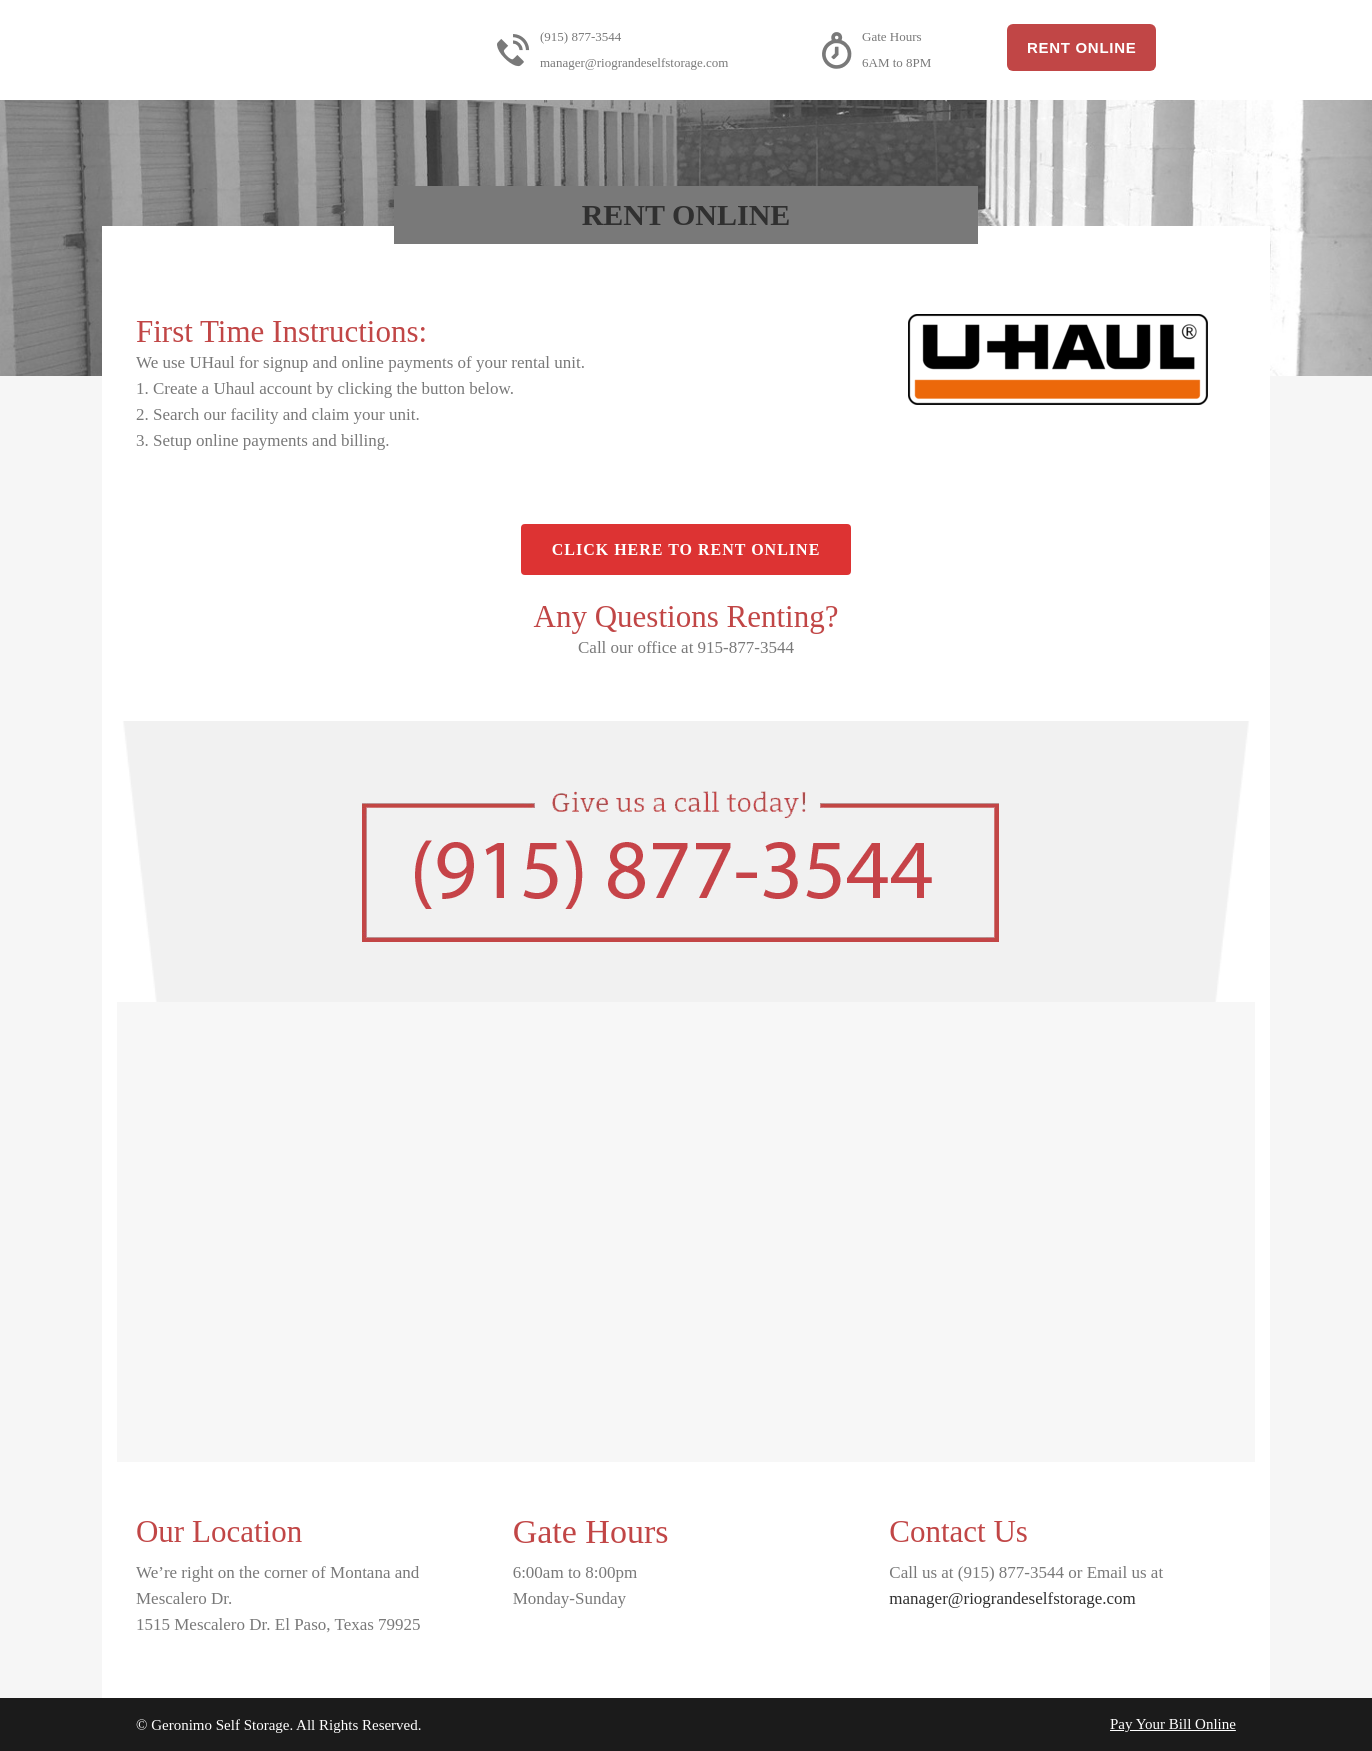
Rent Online (1081, 47)
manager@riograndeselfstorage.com (1012, 1598)
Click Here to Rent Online (686, 549)
